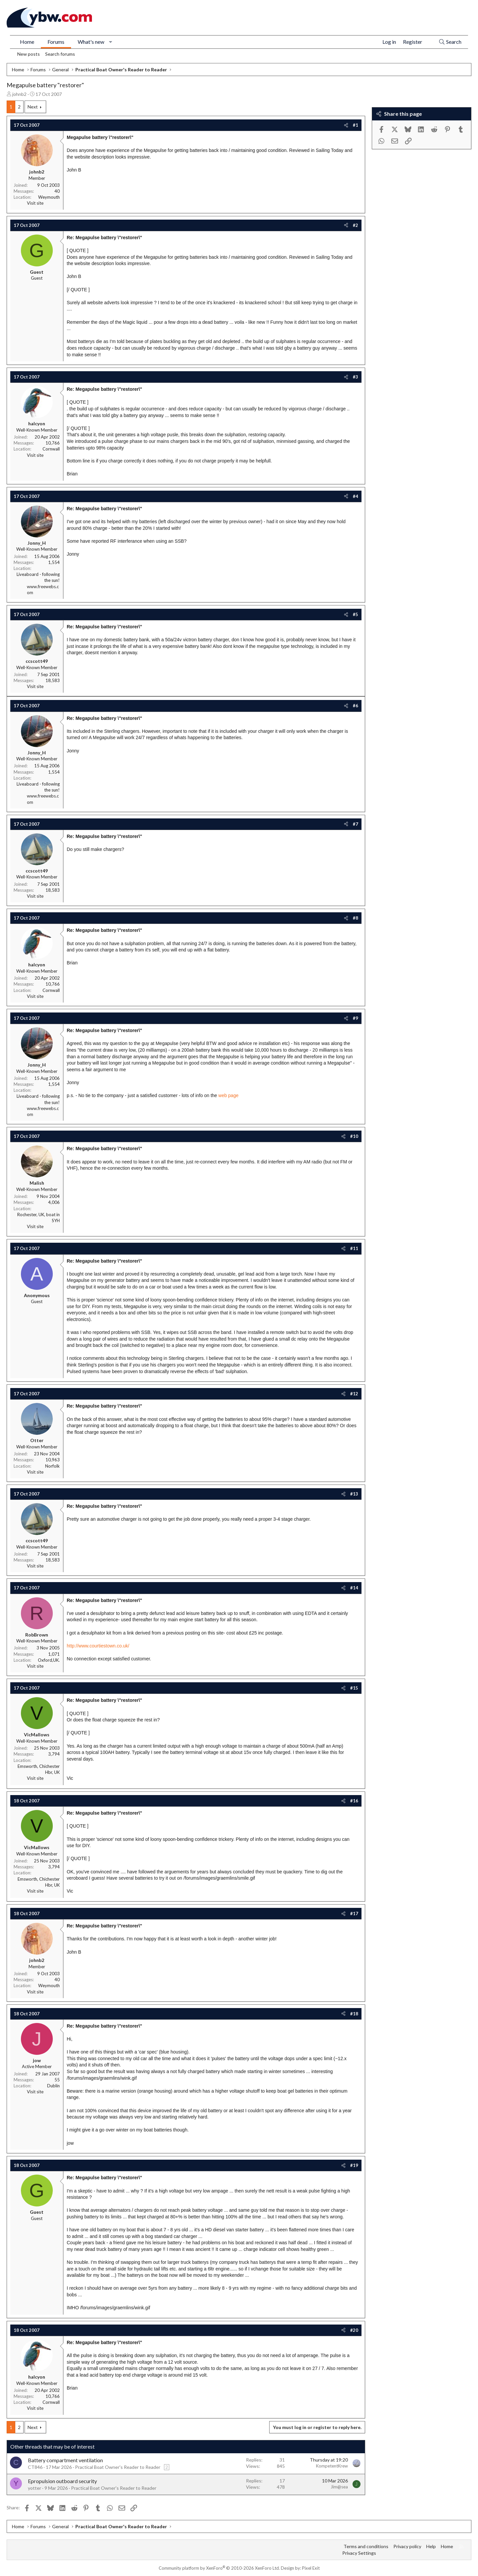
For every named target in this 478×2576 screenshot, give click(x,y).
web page (228, 1095)
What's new (91, 41)
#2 (355, 225)
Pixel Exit (311, 2568)
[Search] (450, 41)
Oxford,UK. (49, 1660)
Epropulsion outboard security (62, 2481)
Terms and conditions (366, 2546)
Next (33, 106)
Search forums (60, 54)
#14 (354, 1587)
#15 (354, 1688)
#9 (355, 1018)
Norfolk (52, 1466)
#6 (355, 705)
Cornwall (51, 449)
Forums (55, 41)
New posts (28, 54)
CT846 (35, 2467)
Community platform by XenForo (219, 2568)
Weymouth (49, 197)
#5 (355, 614)
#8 (355, 918)
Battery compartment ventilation (65, 2460)
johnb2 (19, 94)
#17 (354, 1913)
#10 (354, 1136)
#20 (354, 2330)
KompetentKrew (332, 2466)
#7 (355, 824)
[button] (110, 41)
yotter (34, 2488)
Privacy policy (407, 2546)
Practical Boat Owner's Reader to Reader (117, 2467)
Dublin (53, 2085)
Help (431, 2546)
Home (27, 41)
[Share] (346, 125)
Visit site (35, 203)
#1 (355, 125)
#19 (354, 2165)
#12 (354, 1393)
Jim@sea (339, 2486)
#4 (355, 496)
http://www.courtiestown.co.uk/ (98, 1645)
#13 (354, 1494)
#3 (355, 377)
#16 (354, 1800)
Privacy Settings (359, 2553)
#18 (354, 2013)
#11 (354, 1248)
